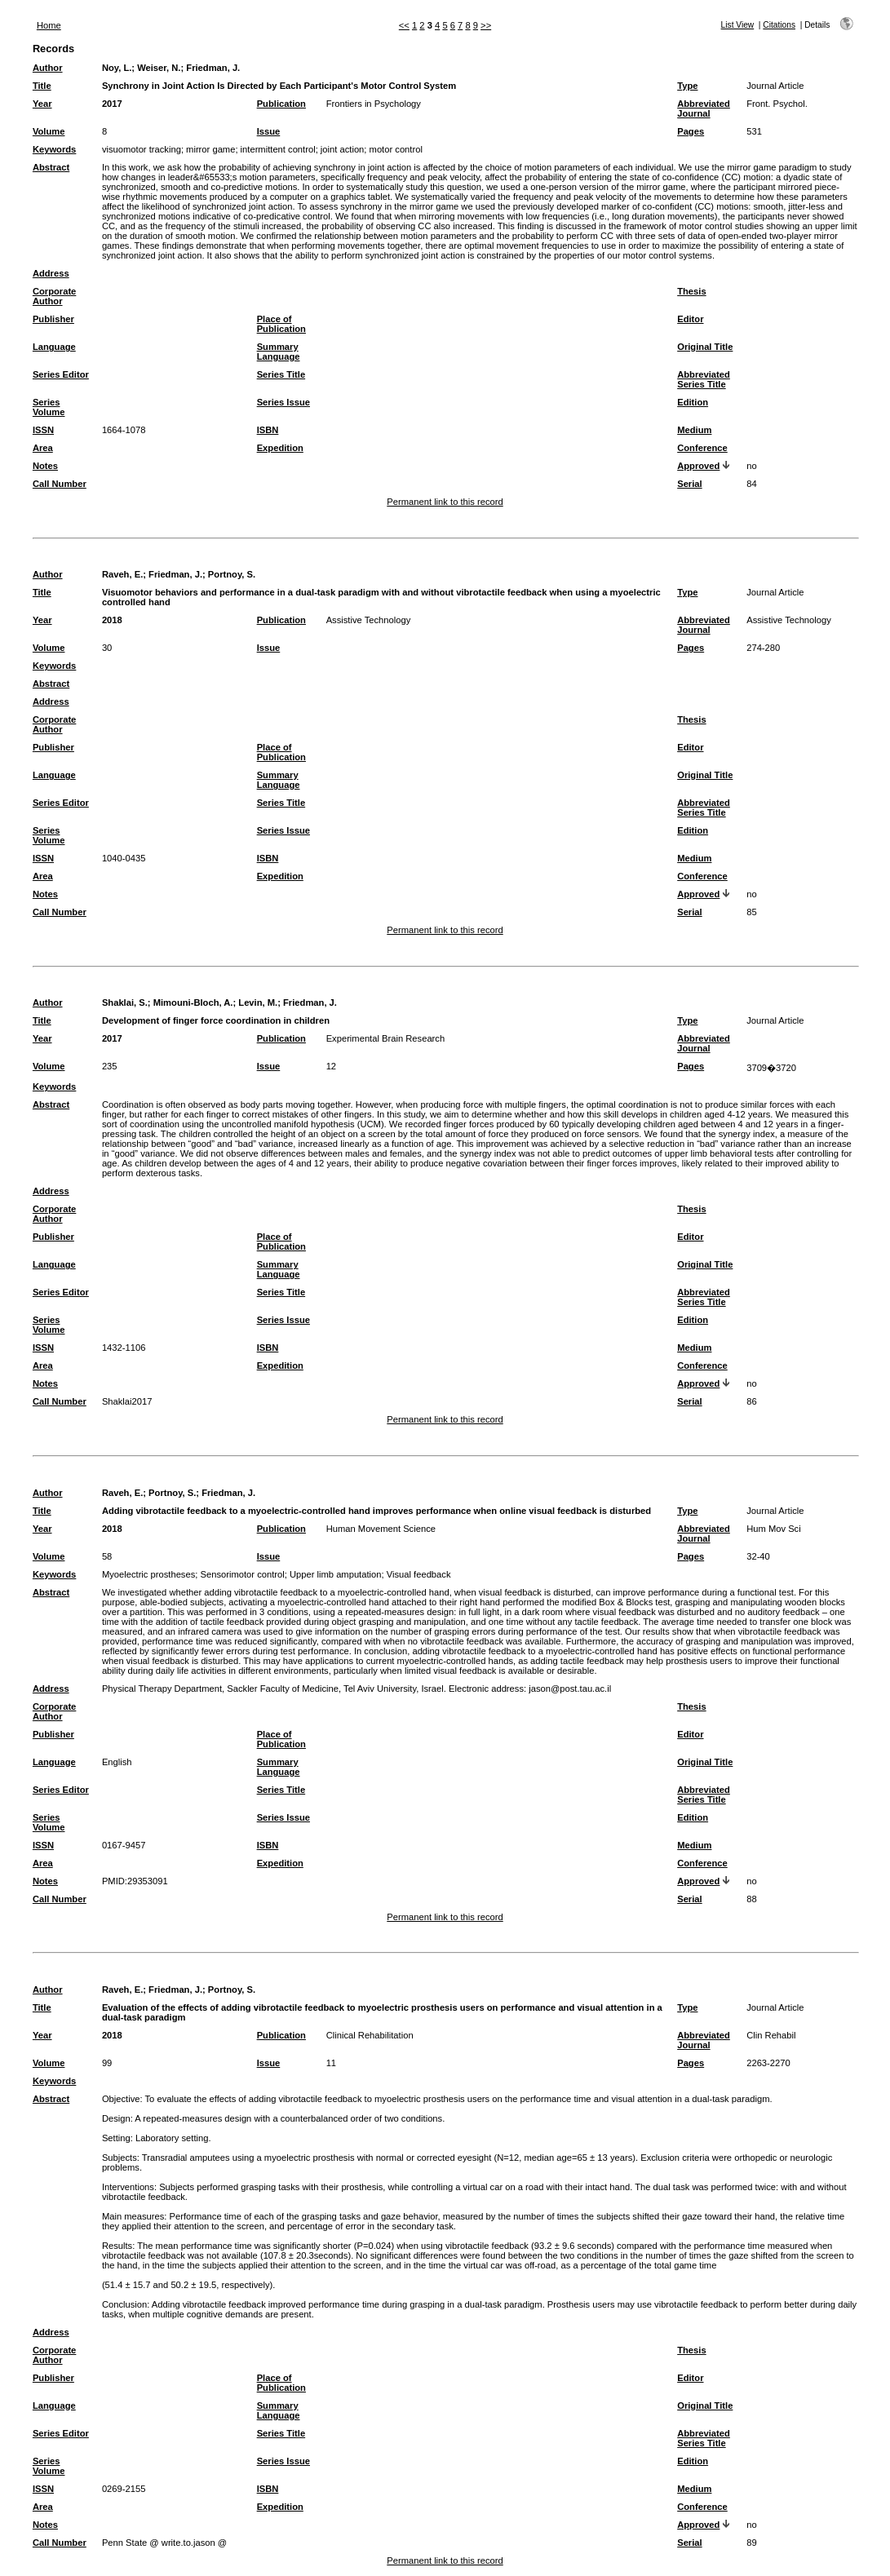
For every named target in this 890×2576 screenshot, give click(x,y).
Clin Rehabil (770, 2035)
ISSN (43, 430)
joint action (343, 149)
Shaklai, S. (125, 1002)
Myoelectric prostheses (148, 1574)
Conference (702, 448)
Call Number (59, 484)
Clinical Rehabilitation (370, 2035)
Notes (45, 466)
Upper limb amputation (336, 1574)
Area (43, 448)
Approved (698, 466)
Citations (779, 24)
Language (54, 347)
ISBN (268, 430)
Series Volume (49, 407)
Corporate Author (54, 296)
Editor (690, 319)
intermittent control (278, 149)
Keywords (54, 149)
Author (48, 68)
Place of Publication (281, 324)
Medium (694, 430)
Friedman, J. (213, 68)
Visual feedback (419, 1574)
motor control (396, 149)
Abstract (51, 167)
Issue (269, 131)
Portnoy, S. (231, 574)
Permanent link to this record (445, 502)
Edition (692, 402)
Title (42, 86)
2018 (112, 620)
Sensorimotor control (243, 1574)
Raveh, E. (122, 574)
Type (687, 86)
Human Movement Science (381, 1529)
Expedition (280, 448)
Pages (690, 131)
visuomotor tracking (141, 149)
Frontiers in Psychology (373, 103)
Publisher (53, 319)
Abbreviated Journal (703, 108)
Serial (689, 484)
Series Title (281, 374)
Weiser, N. (158, 68)
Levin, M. (257, 1002)
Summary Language (278, 351)
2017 (112, 103)
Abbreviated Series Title (703, 379)
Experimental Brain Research (385, 1038)
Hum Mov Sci (773, 1529)
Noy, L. (116, 68)
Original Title (705, 347)
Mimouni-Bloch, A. (193, 1002)
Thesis (691, 291)
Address (51, 273)
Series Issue (283, 402)
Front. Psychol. (777, 103)
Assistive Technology (368, 620)
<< (404, 25)
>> (485, 25)
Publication (281, 103)
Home (49, 25)
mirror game (210, 149)
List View (738, 24)
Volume (49, 131)
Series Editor (61, 374)
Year (42, 103)
